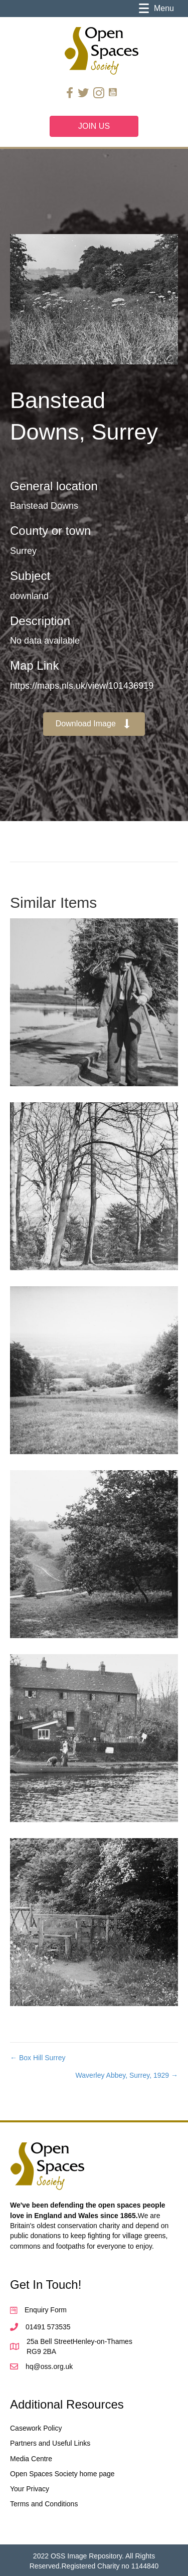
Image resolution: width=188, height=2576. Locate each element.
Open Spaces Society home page (62, 2474)
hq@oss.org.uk (49, 2366)
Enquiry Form (46, 2310)
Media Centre (31, 2459)
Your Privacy (29, 2489)
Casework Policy (36, 2428)
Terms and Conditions (44, 2504)
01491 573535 (48, 2327)
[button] (94, 724)
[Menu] (156, 8)
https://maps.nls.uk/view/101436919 (81, 686)
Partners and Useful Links (50, 2443)
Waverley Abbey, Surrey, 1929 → (127, 2075)
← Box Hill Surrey (37, 2058)
